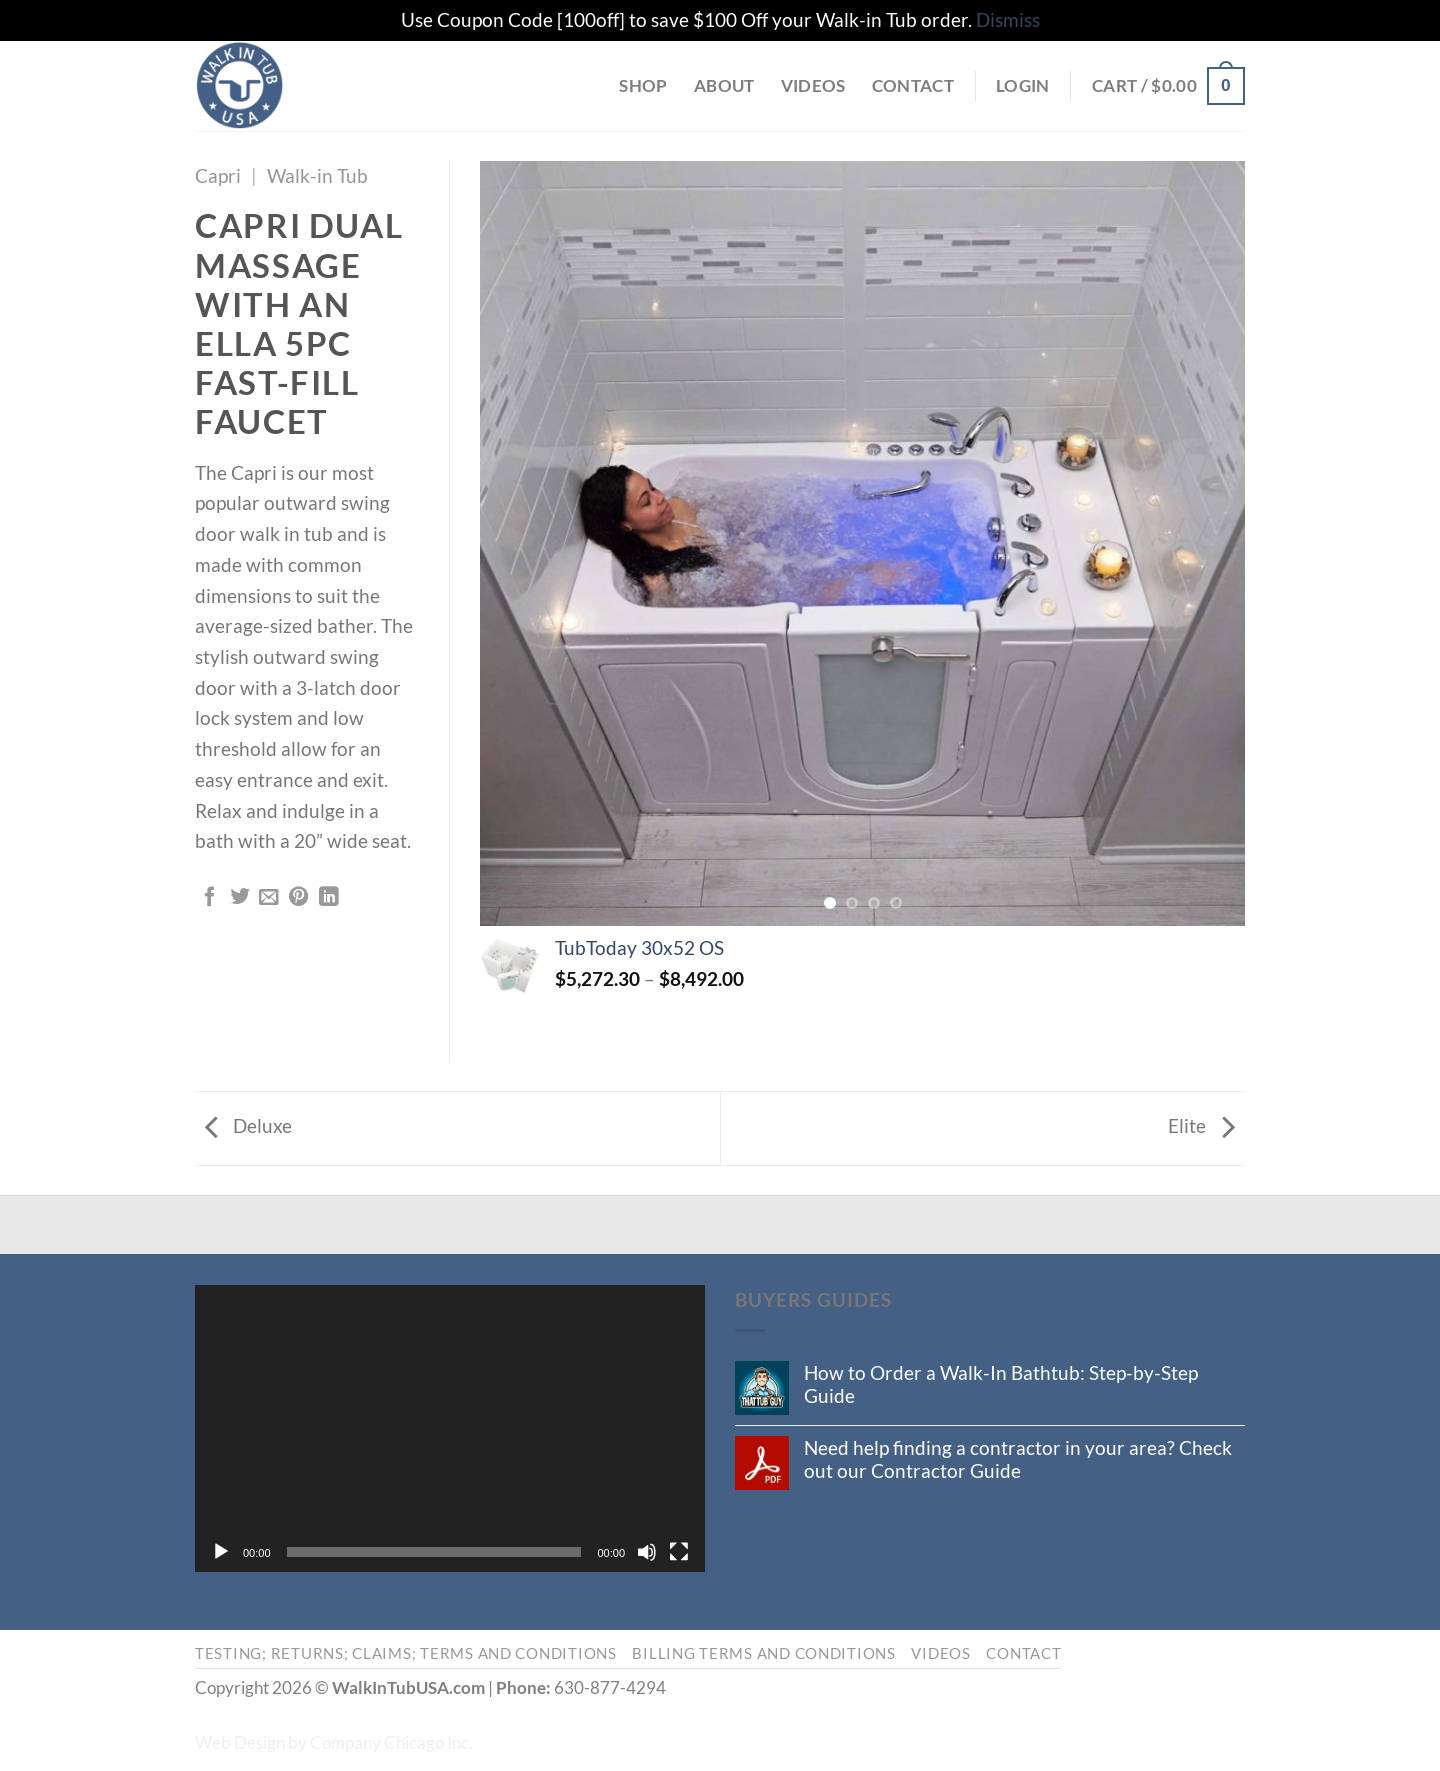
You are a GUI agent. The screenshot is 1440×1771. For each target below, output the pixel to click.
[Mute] (647, 1552)
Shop (643, 85)
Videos (813, 85)
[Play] (221, 1552)
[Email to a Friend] (269, 898)
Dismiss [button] (1008, 19)
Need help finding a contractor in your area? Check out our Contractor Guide (1018, 1459)
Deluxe (248, 1125)
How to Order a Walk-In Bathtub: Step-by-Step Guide (1001, 1384)
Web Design (240, 1742)
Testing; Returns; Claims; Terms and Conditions (406, 1653)
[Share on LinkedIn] (329, 898)
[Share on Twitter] (240, 898)
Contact (913, 85)
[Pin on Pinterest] (299, 898)
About (724, 85)
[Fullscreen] (679, 1552)
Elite (1201, 1125)
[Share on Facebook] (210, 898)
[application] (450, 1428)
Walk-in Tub (317, 175)
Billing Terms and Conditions (764, 1653)
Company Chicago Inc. (391, 1742)
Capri (218, 175)
